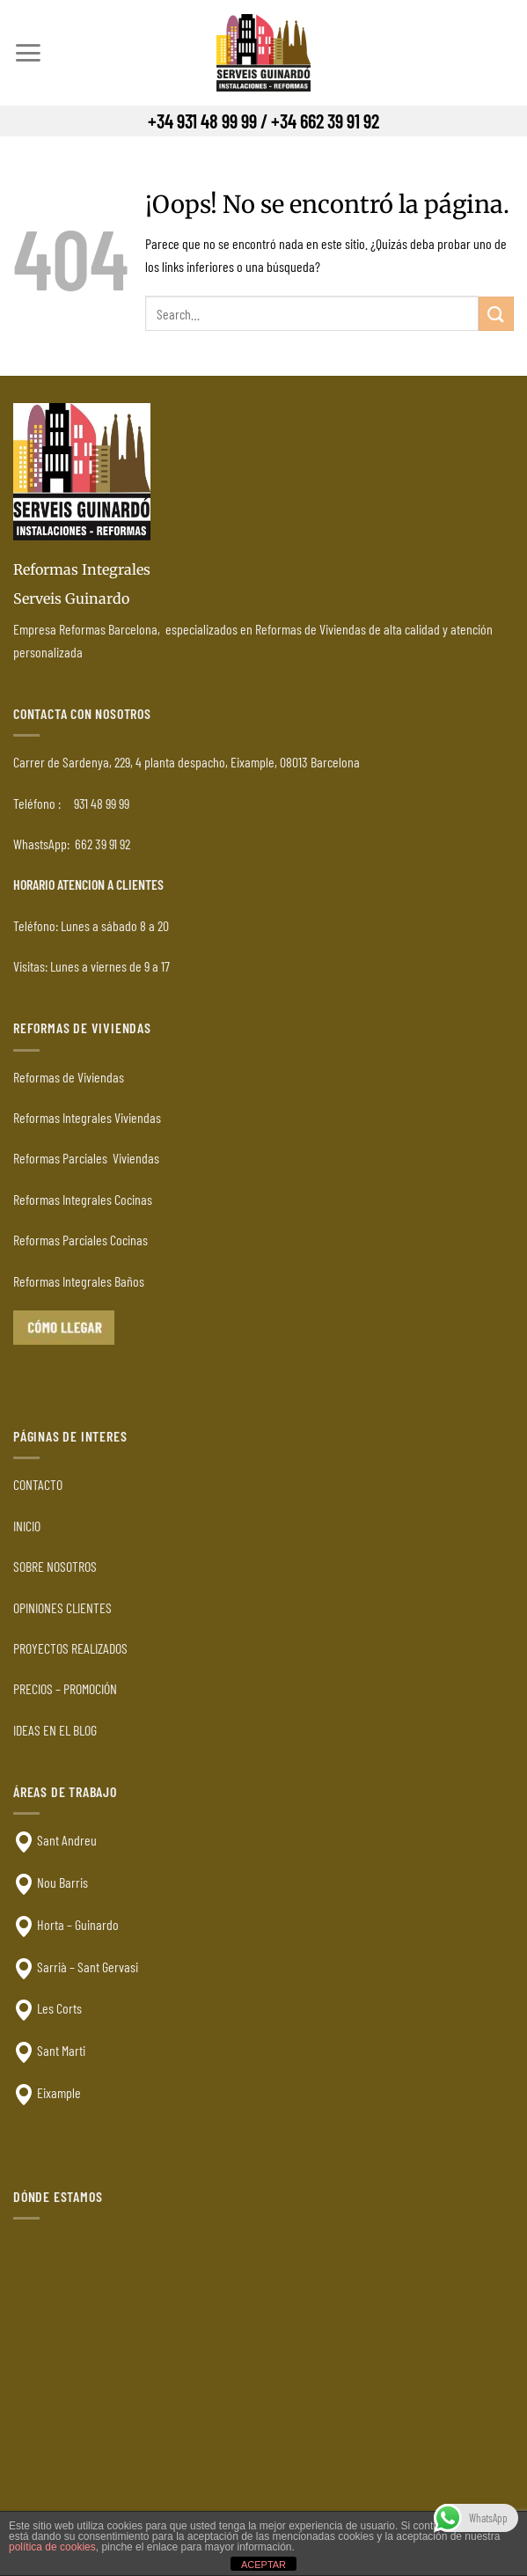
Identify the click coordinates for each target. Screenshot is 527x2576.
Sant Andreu (67, 1839)
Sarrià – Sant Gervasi (87, 1966)
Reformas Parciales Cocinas (80, 1239)
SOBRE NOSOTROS (55, 1566)
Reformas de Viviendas (68, 1076)
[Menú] (27, 52)
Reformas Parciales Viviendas (86, 1157)
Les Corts (59, 2008)
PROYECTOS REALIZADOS (70, 1648)
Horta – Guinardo (78, 1924)
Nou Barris (62, 1882)
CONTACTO (37, 1484)
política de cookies (52, 2547)
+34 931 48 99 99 (202, 120)
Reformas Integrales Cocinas (82, 1199)
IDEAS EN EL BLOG (55, 1729)
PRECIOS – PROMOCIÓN (65, 1688)
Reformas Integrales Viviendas (87, 1117)
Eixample (59, 2092)
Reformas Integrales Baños (78, 1281)
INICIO (26, 1525)
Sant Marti (61, 2050)
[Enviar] (496, 314)
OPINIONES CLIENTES (62, 1607)
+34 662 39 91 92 (325, 120)
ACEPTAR (263, 2564)
